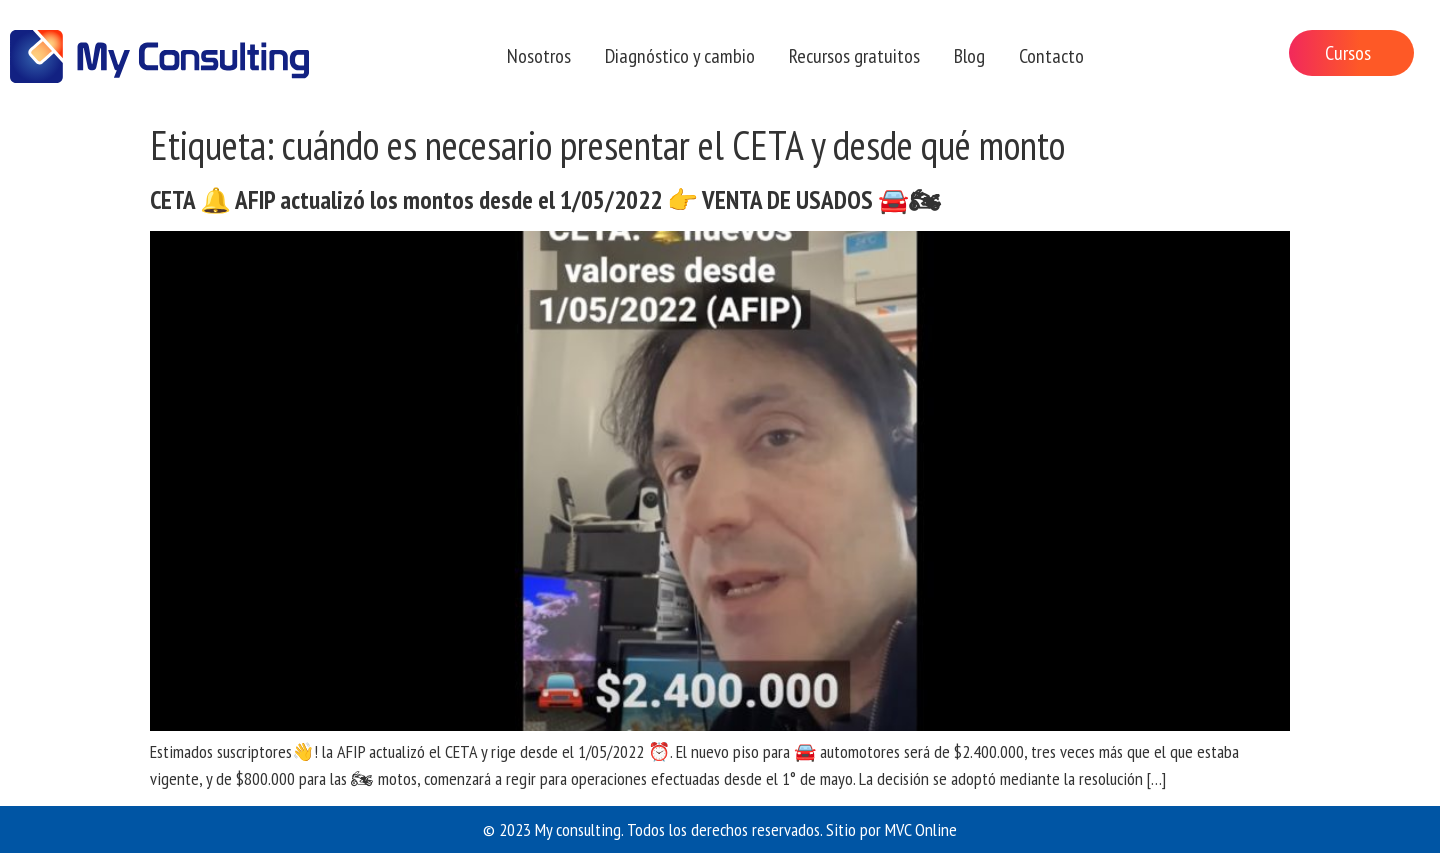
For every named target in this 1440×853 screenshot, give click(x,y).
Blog (969, 56)
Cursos (1348, 53)
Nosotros (539, 56)
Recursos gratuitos (854, 56)
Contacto (1051, 56)
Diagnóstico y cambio (680, 56)
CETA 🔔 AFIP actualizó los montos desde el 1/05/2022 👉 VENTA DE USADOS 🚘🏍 (545, 200)
